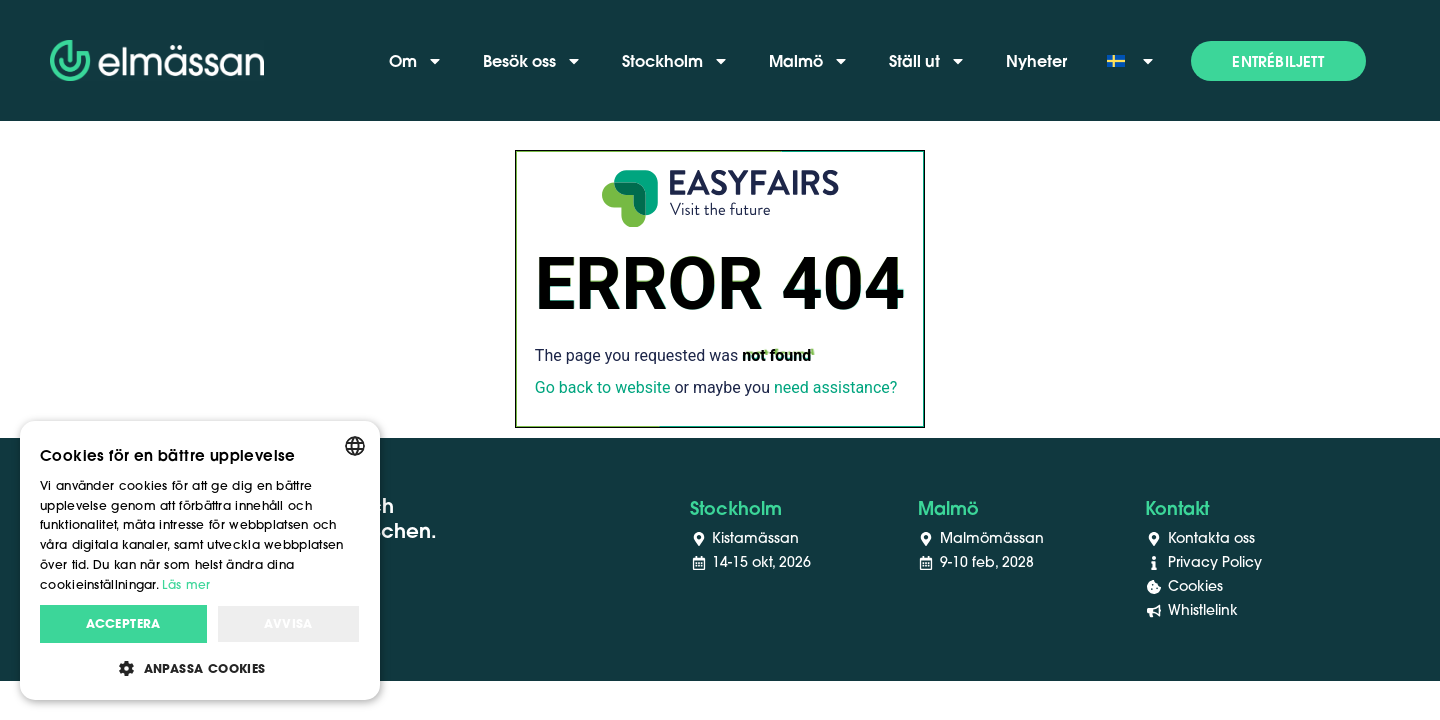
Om (416, 61)
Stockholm (675, 61)
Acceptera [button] (123, 623)
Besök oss (532, 61)
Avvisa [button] (288, 623)
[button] (1278, 61)
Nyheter (1036, 60)
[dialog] (200, 560)
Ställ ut (927, 61)
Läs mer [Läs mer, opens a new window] (186, 584)
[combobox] (355, 446)
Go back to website (603, 387)
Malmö (809, 61)
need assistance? (835, 387)
